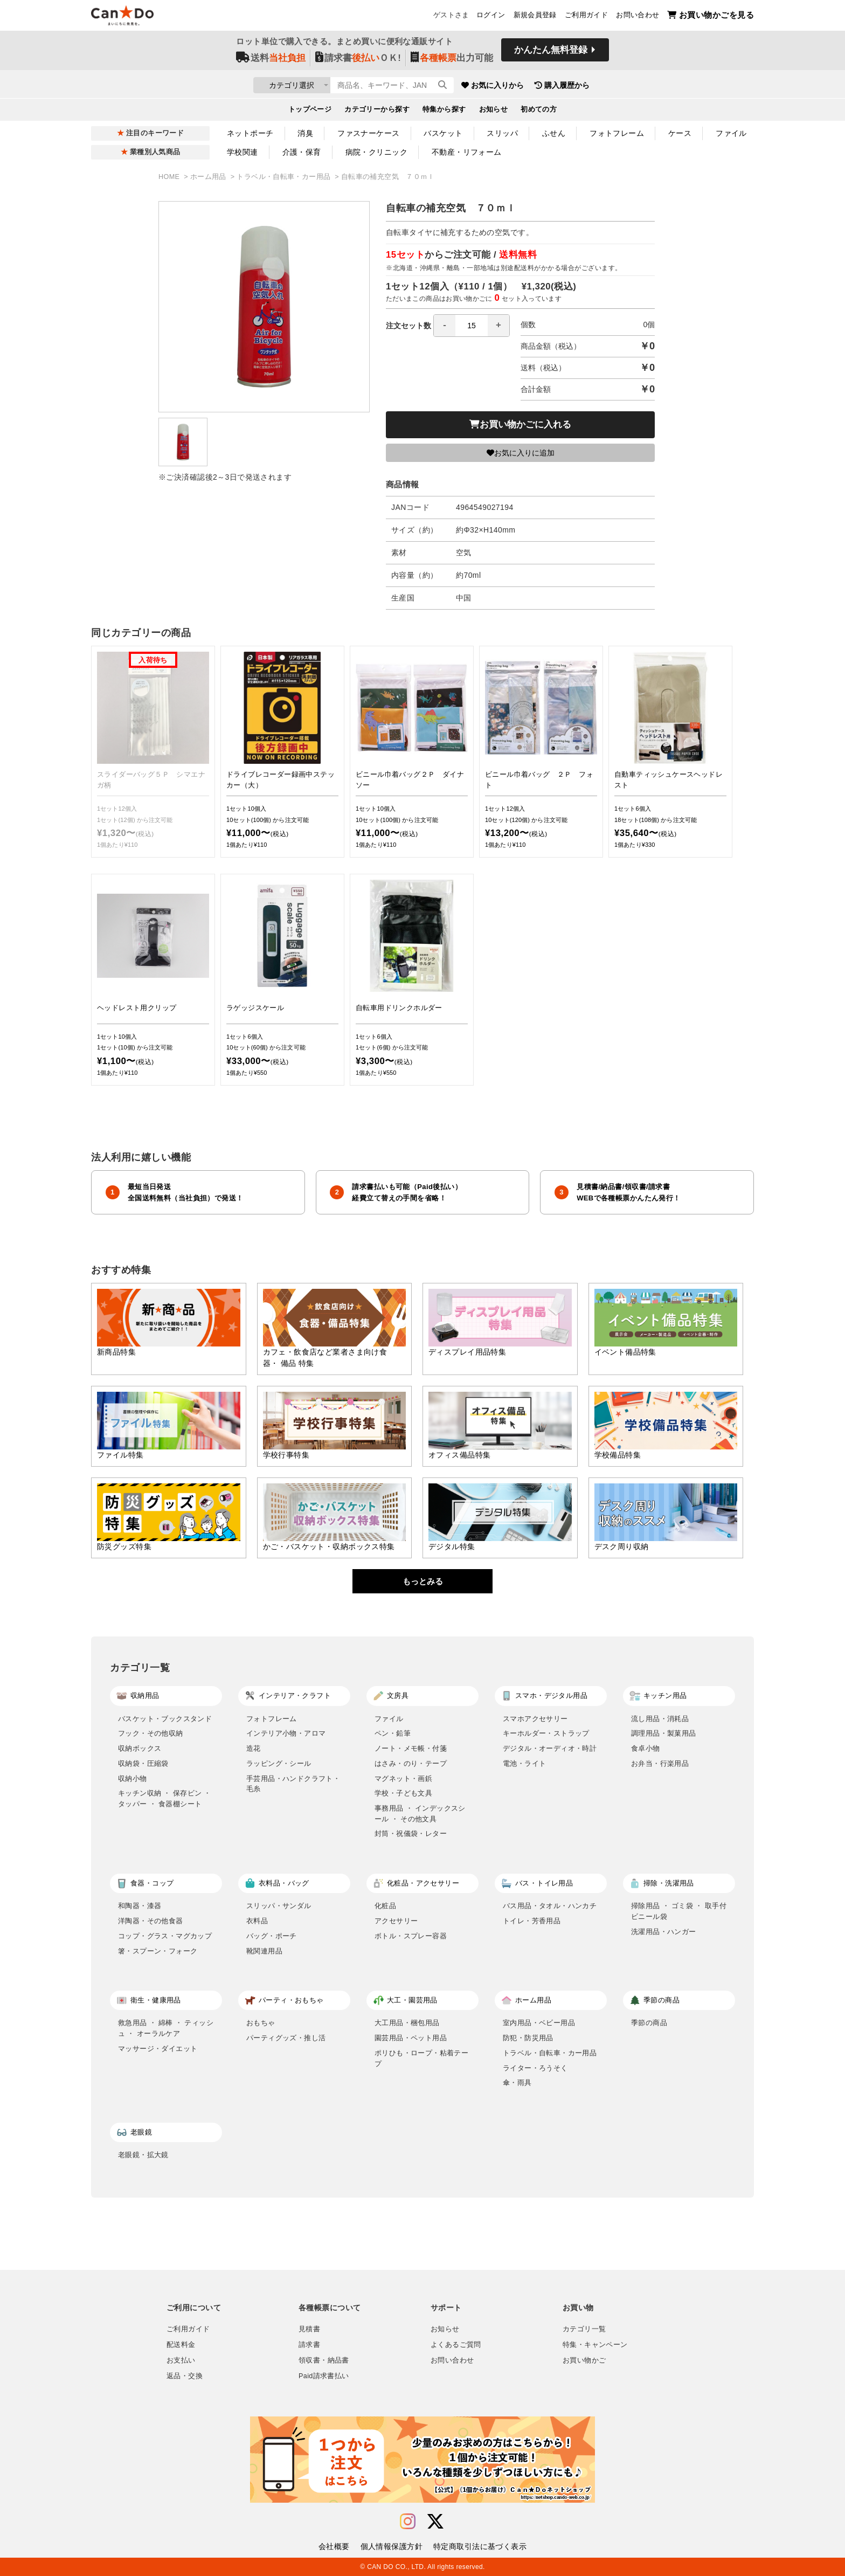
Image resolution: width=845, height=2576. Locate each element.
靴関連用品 (264, 1951)
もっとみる (423, 1581)
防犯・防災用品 (528, 2038)
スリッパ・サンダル (278, 1906)
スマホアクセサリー (535, 1719)
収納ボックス (139, 1748)
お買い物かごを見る (710, 16)
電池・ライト (524, 1763)
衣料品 (257, 1921)
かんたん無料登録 (550, 52)
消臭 (305, 133)
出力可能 (452, 60)
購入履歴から (622, 86)
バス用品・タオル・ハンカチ (550, 1906)
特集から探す (444, 111)
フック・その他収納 (150, 1733)
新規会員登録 (535, 16)
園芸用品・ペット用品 (411, 2038)
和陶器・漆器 (139, 1906)
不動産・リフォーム (467, 152)
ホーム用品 (209, 177)
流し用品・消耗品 (660, 1719)
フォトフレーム (617, 133)
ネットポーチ (250, 133)
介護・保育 (301, 152)
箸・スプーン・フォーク (157, 1951)
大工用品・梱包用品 (407, 2023)
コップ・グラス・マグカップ (165, 1936)
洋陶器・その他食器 (150, 1921)
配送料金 (181, 2345)
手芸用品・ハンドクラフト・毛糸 (293, 1783)
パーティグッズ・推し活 (285, 2038)
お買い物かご (584, 2360)
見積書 (309, 2329)
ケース (679, 133)
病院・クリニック (376, 152)
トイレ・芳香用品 (531, 1921)
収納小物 (132, 1778)
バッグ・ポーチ (271, 1936)
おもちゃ (260, 2023)
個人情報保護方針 (391, 2546)
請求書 (309, 2345)
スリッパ (502, 133)
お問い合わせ (637, 16)
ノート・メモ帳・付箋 (411, 1748)
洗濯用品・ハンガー (663, 1932)
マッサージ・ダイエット (157, 2049)
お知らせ (493, 111)
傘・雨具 (517, 2082)
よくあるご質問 (456, 2345)
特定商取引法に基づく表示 (480, 2546)
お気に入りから (553, 86)
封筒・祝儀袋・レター (411, 1833)
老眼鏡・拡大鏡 (143, 2155)
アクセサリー (396, 1921)
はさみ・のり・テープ (411, 1763)
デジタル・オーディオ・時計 (550, 1748)
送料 (271, 60)
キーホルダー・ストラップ (546, 1733)
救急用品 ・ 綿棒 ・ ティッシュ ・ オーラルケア (165, 2028)
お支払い (181, 2360)
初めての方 (539, 111)
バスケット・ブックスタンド (165, 1719)
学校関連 (242, 152)
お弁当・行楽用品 (660, 1763)
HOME (170, 177)
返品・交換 (185, 2376)
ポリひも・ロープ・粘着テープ (421, 2058)
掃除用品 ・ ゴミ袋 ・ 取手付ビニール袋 (678, 1911)
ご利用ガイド (586, 16)
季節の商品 (649, 2023)
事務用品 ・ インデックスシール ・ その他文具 (420, 1813)
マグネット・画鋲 (403, 1778)
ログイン (490, 16)
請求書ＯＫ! (358, 60)
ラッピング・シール (278, 1763)
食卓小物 (645, 1748)
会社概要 (334, 2546)
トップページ (310, 111)
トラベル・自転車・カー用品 (285, 177)
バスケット (443, 133)
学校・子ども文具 (403, 1793)
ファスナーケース (368, 133)
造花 (253, 1748)
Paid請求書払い (324, 2376)
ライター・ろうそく (535, 2068)
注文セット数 (448, 325)
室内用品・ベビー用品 (539, 2023)
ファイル (731, 133)
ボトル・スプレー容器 (411, 1936)
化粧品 (385, 1906)
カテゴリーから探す (377, 111)
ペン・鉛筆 (393, 1733)
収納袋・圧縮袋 (143, 1763)
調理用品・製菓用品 (663, 1733)
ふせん (553, 133)
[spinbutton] (471, 325)
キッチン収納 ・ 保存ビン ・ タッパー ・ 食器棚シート (164, 1798)
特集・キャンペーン (595, 2345)
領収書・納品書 (324, 2360)
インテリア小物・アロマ (285, 1733)
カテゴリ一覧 (584, 2329)
